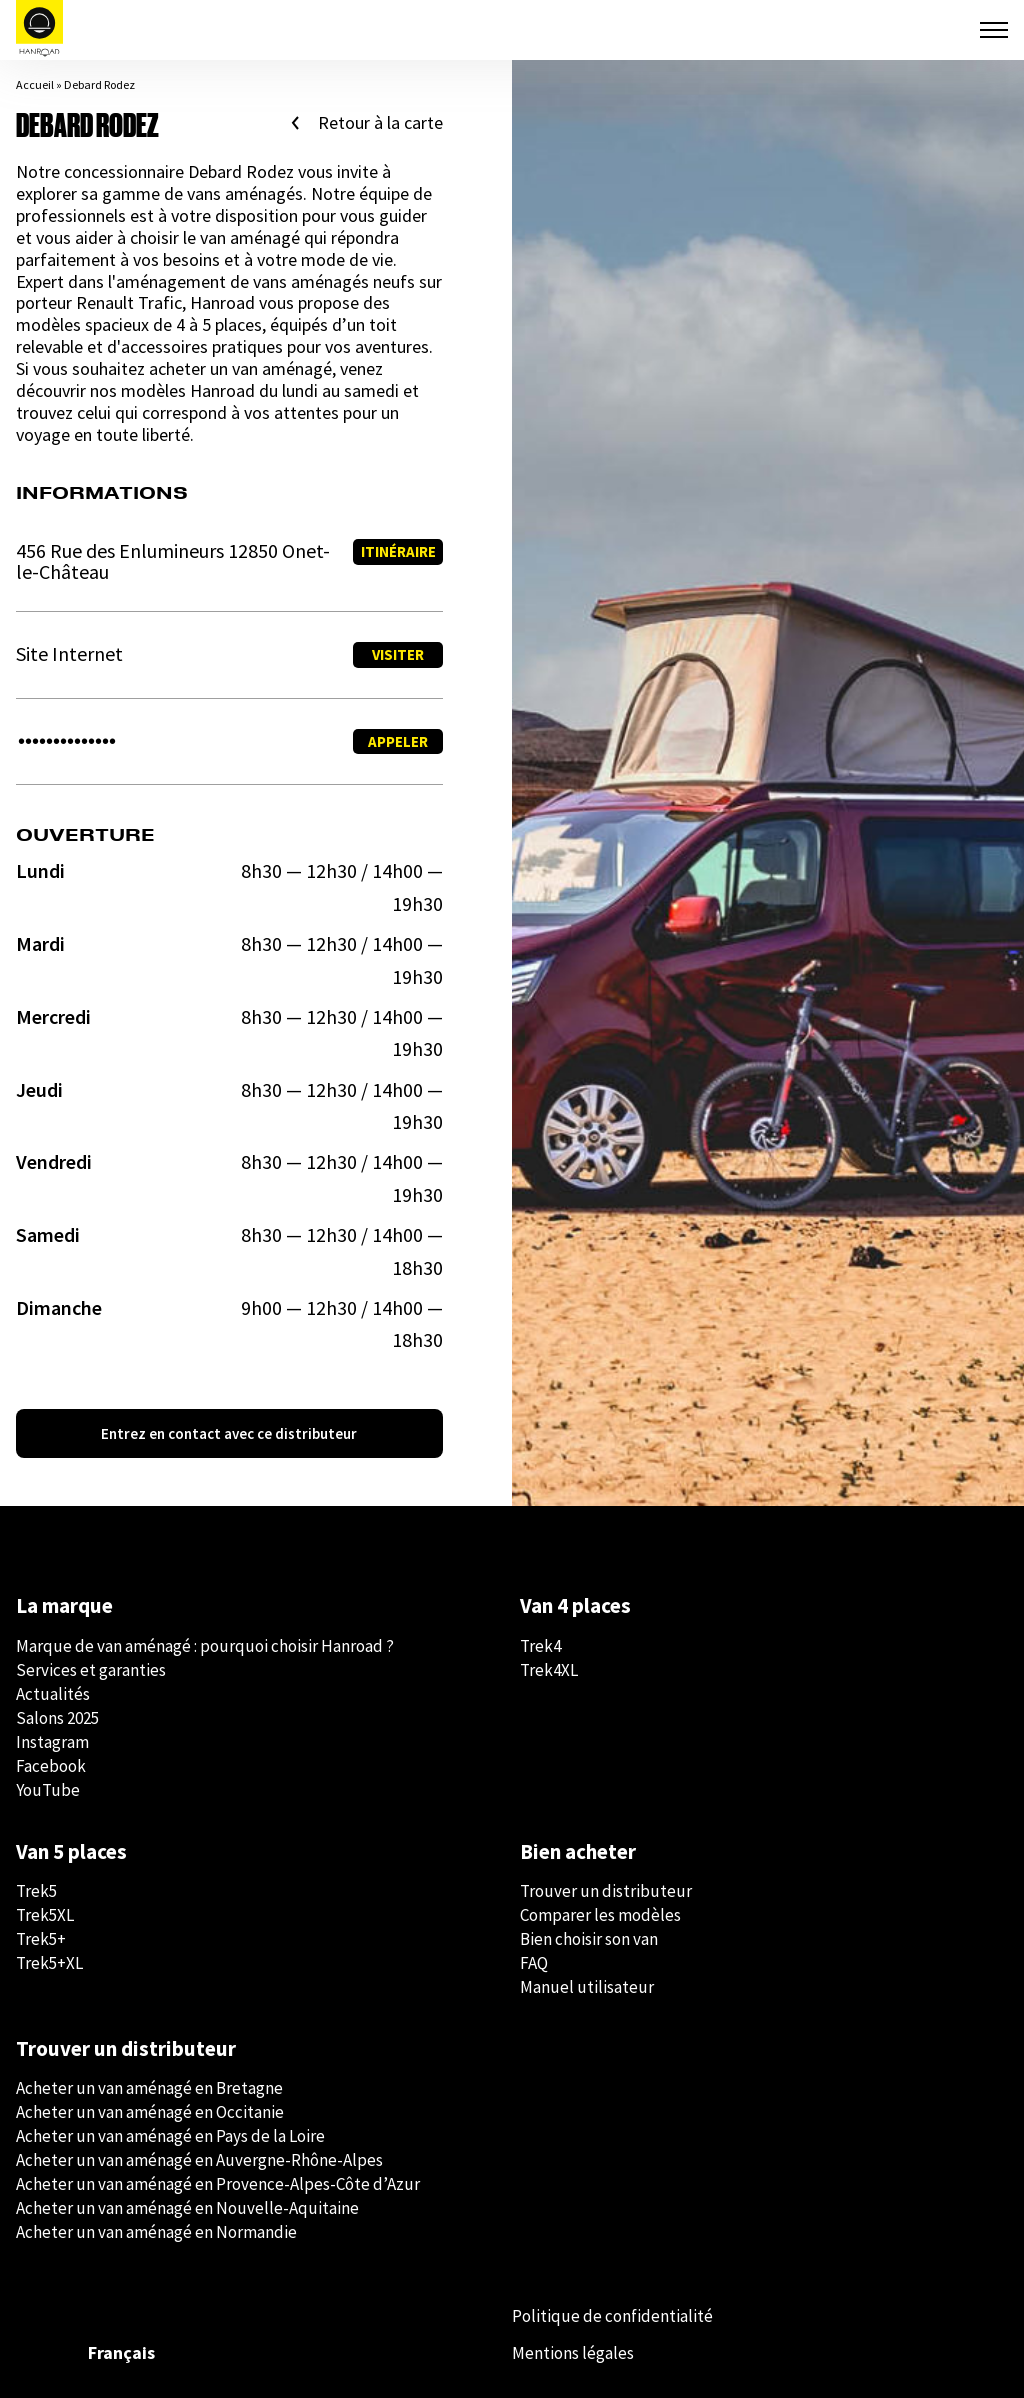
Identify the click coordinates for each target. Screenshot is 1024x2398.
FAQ (534, 1963)
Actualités (53, 1694)
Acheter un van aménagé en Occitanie (150, 2112)
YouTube (48, 1790)
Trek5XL (45, 1915)
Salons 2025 (57, 1718)
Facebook (51, 1766)
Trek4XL (549, 1670)
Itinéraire (398, 551)
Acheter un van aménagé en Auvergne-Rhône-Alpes (199, 2160)
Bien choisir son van (589, 1939)
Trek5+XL (49, 1963)
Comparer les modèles (600, 1915)
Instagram (52, 1742)
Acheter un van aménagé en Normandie (156, 2232)
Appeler (398, 741)
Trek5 (36, 1891)
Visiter (398, 654)
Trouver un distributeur (606, 1891)
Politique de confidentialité (612, 2316)
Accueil (35, 84)
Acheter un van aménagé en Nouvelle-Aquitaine (187, 2208)
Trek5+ (41, 1939)
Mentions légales (573, 2353)
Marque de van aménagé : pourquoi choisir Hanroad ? (205, 1646)
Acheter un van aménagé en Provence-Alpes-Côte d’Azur (218, 2184)
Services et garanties (91, 1670)
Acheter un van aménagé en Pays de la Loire (170, 2136)
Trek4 (540, 1646)
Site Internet (69, 653)
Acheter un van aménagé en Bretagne (149, 2088)
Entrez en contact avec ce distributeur (229, 1433)
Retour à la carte (380, 123)
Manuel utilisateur (587, 1987)
